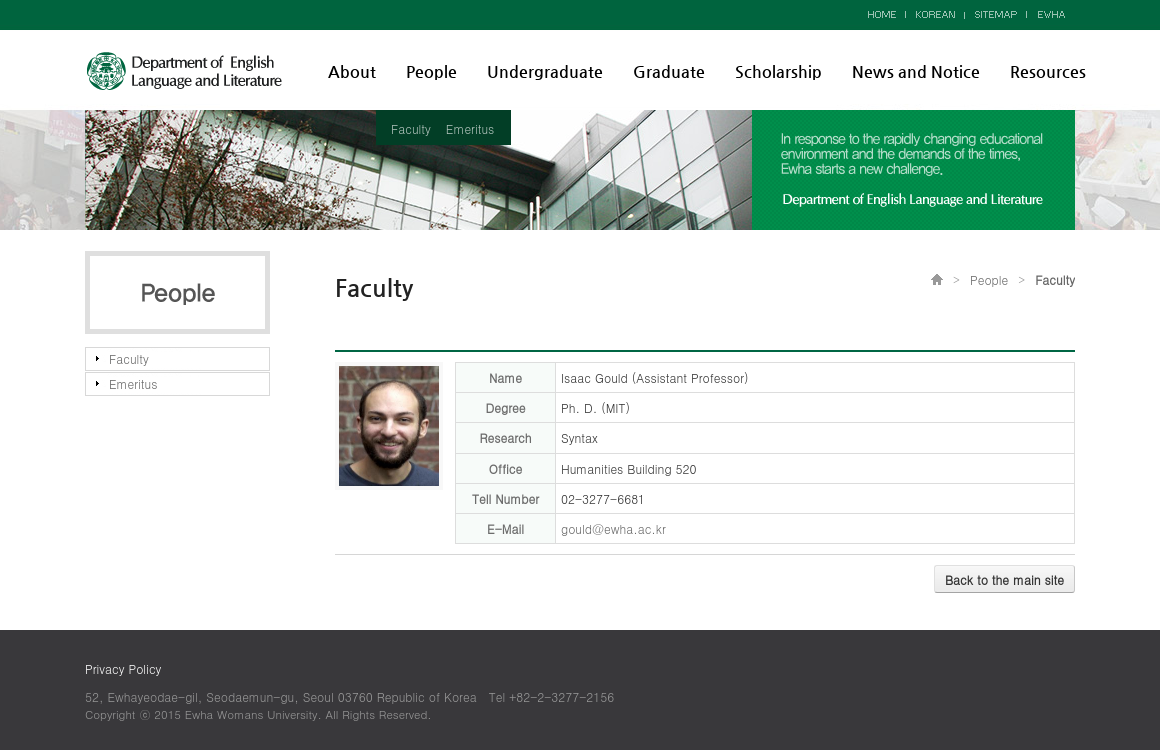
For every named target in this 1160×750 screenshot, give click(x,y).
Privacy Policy (123, 668)
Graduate (669, 71)
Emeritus (470, 128)
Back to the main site (1004, 579)
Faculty (411, 128)
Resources (1048, 71)
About (352, 71)
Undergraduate (545, 71)
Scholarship (778, 71)
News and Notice (916, 71)
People (431, 71)
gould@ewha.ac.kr (613, 528)
